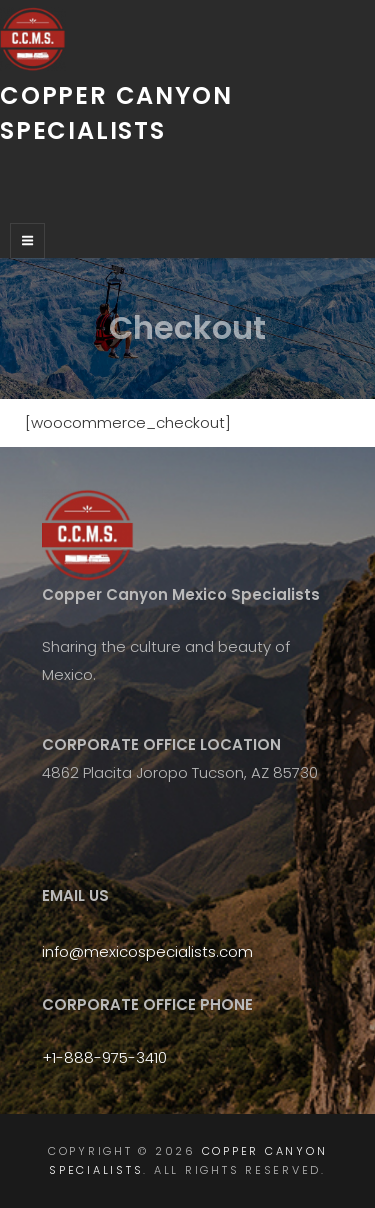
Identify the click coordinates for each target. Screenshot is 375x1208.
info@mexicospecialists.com (147, 951)
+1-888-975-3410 (104, 1057)
